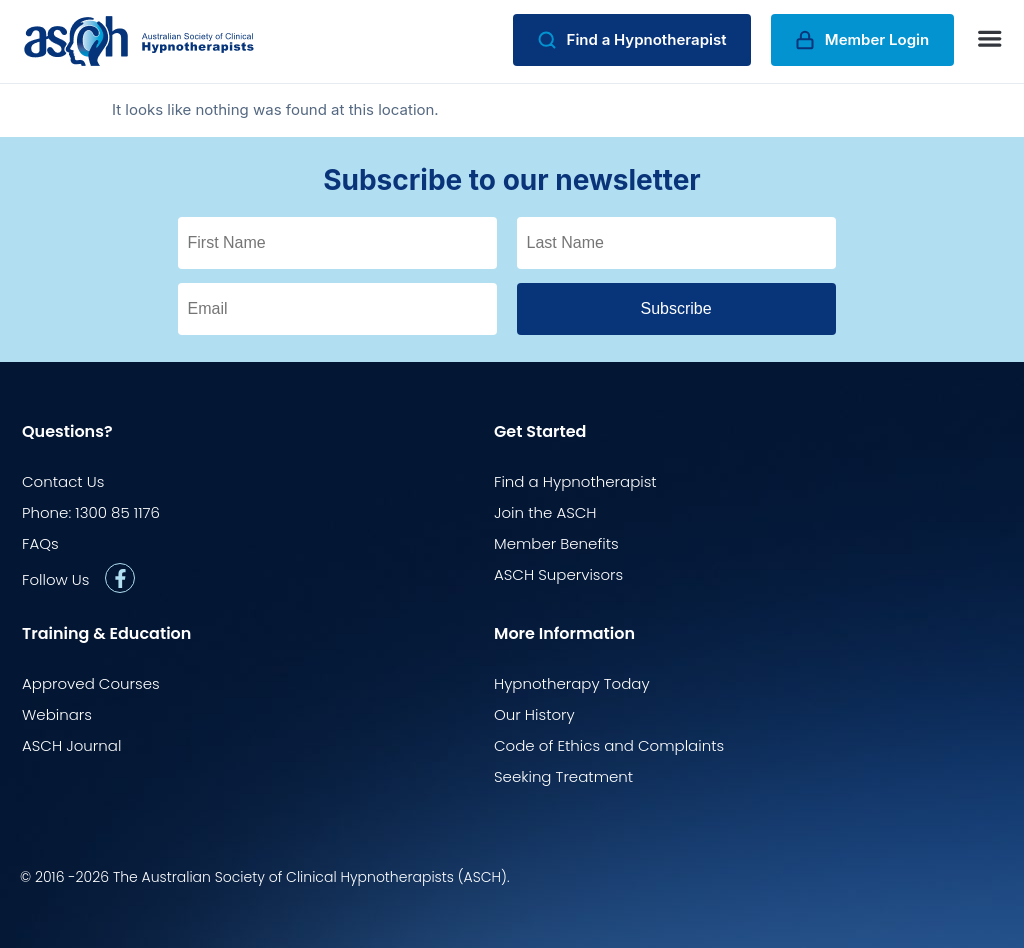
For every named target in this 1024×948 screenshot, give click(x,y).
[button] (990, 39)
